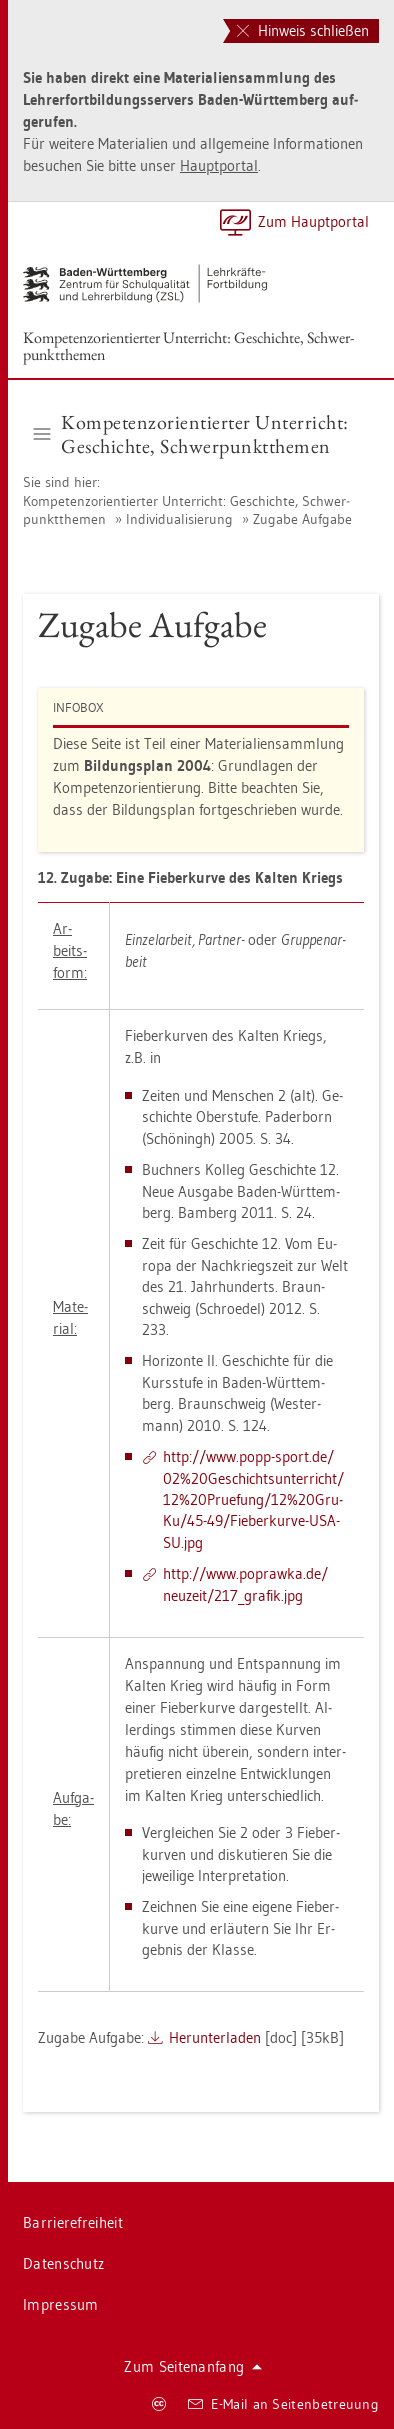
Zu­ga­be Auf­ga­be (302, 519)
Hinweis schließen (303, 30)
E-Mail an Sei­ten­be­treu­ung (283, 2404)
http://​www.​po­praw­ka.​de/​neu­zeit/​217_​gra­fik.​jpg (245, 1584)
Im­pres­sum (61, 2304)
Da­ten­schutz (63, 2263)
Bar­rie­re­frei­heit (73, 2222)
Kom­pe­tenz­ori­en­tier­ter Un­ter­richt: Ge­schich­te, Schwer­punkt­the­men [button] (191, 434)
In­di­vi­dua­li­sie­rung (179, 519)
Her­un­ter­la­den (215, 2037)
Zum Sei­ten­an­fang (193, 2366)
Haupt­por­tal (219, 165)
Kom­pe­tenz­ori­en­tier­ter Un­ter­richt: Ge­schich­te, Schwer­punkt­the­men (188, 346)
